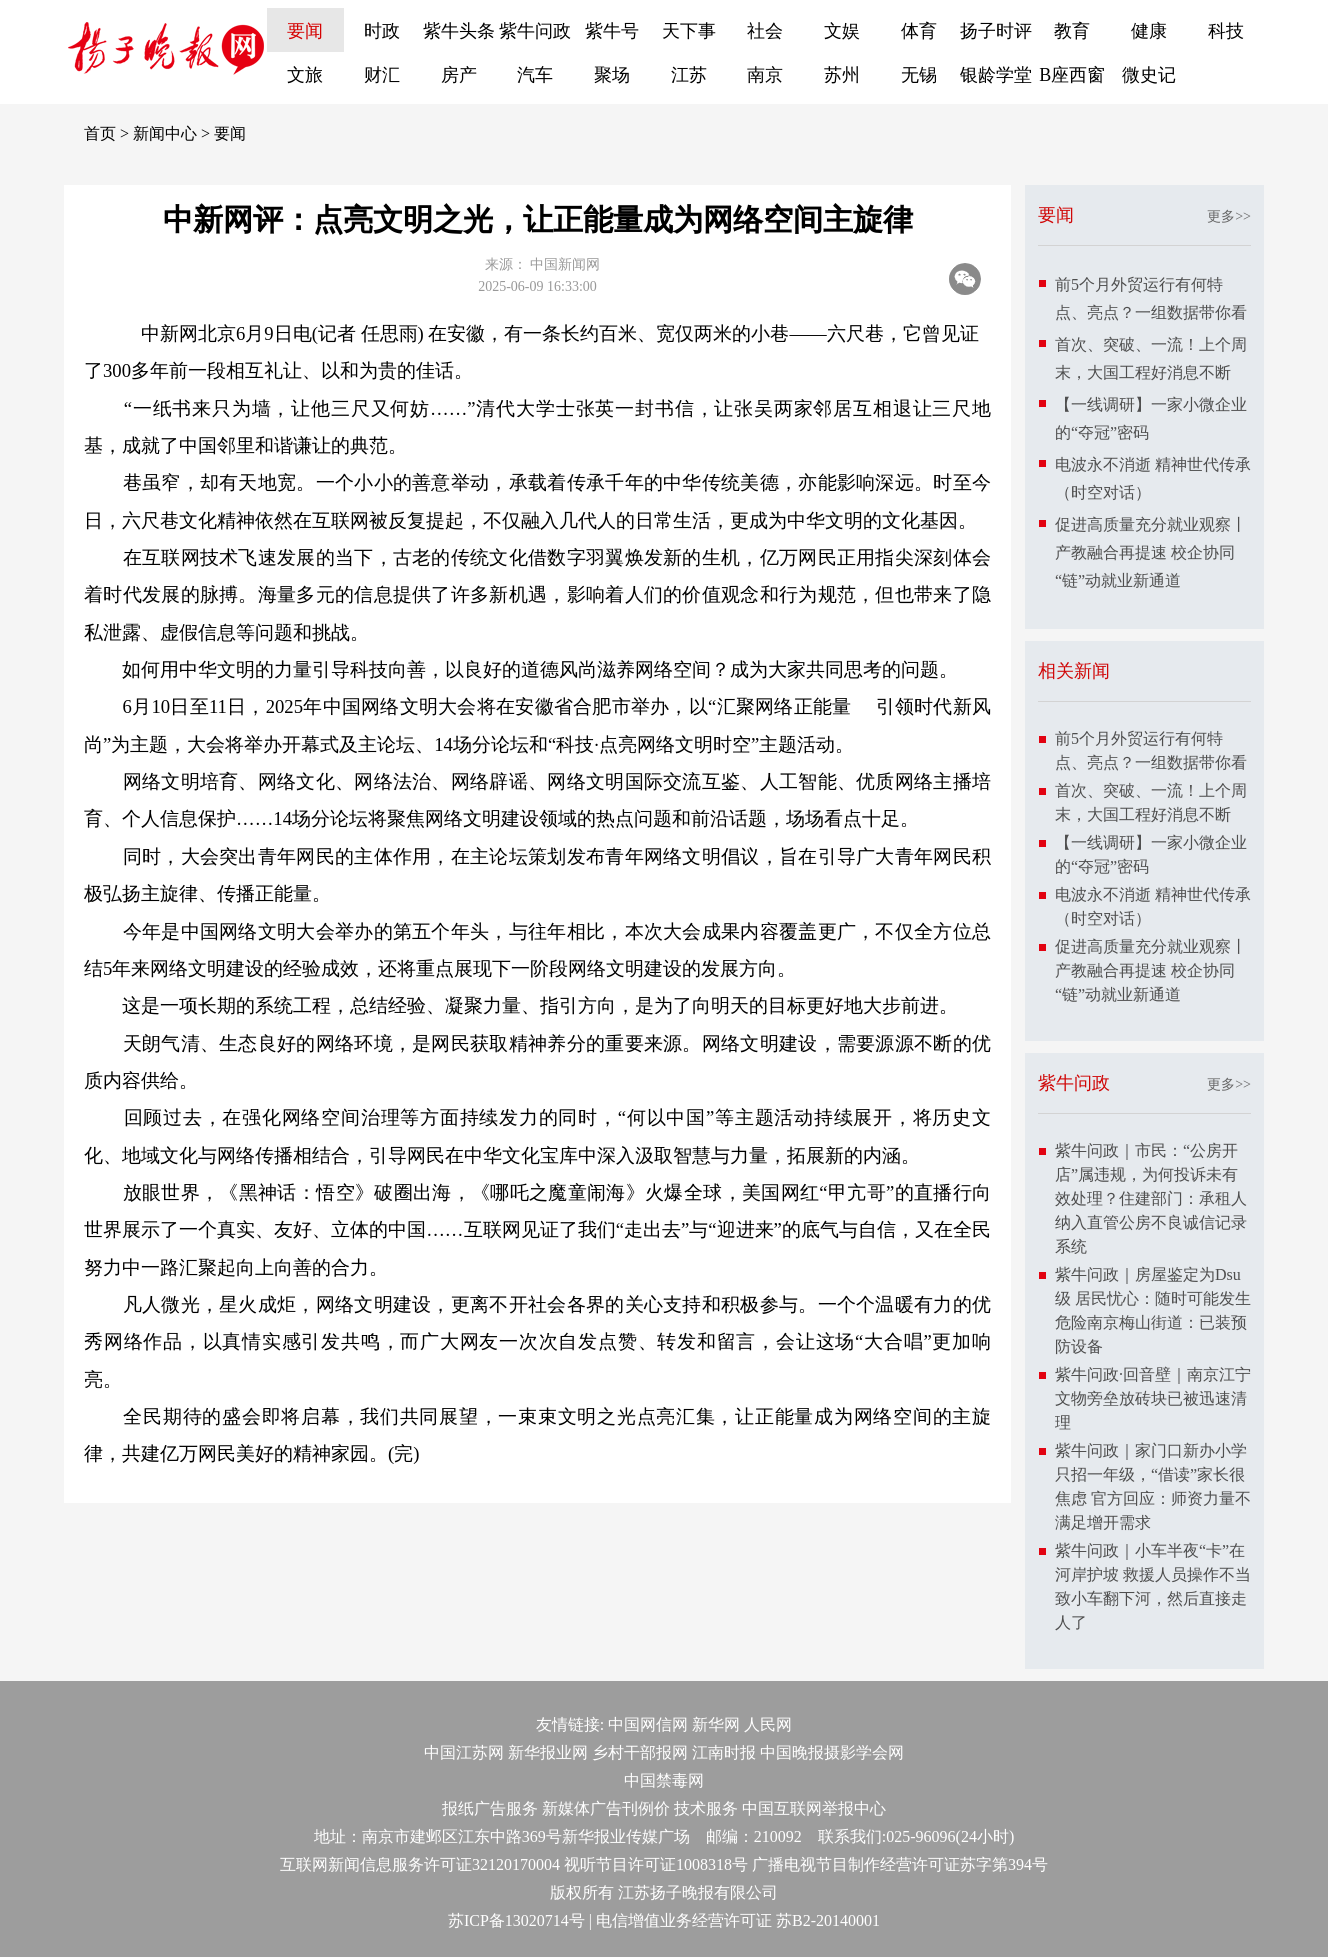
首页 (100, 133)
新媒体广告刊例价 (606, 1808)
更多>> (1229, 216)
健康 (1149, 31)
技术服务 (706, 1808)
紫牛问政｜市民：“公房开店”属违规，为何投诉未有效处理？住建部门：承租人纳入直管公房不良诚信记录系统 (1151, 1198)
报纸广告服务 (490, 1808)
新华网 (716, 1724)
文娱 (842, 31)
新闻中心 (165, 133)
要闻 (305, 31)
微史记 (1149, 75)
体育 (919, 31)
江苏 (689, 75)
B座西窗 (1072, 75)
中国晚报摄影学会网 (832, 1752)
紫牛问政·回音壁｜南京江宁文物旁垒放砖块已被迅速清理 (1153, 1398)
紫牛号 (612, 31)
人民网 (768, 1724)
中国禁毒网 (664, 1780)
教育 (1072, 31)
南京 (765, 75)
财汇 (382, 75)
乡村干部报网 (640, 1752)
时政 (382, 31)
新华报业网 (548, 1752)
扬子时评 (996, 31)
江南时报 (724, 1752)
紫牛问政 (535, 31)
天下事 (689, 31)
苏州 (842, 75)
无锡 (919, 75)
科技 (1226, 31)
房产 (459, 75)
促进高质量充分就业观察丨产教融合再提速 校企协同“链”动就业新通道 (1151, 552)
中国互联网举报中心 (814, 1808)
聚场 (612, 75)
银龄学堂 (996, 75)
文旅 (305, 75)
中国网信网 (648, 1724)
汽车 (535, 75)
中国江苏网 (464, 1752)
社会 (765, 31)
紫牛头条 (459, 31)
